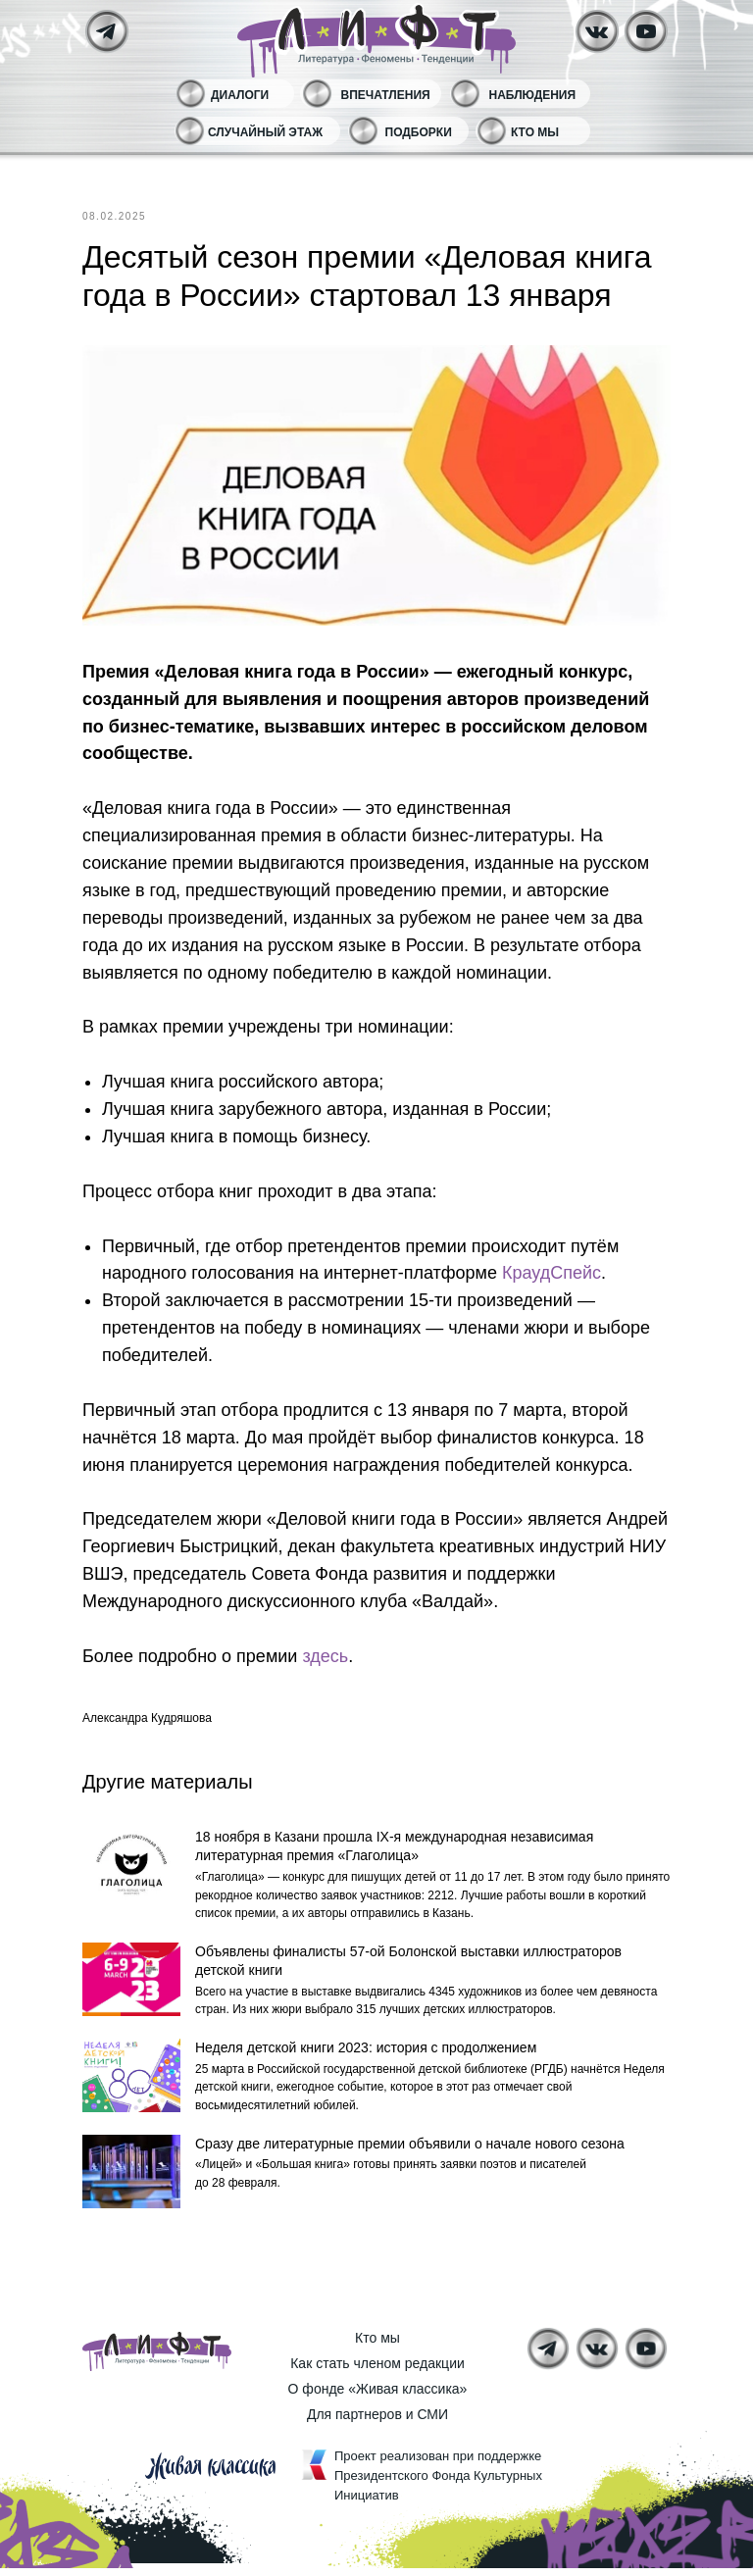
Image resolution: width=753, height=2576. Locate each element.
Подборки (418, 132)
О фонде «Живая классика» (378, 2396)
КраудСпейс (551, 1273)
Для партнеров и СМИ (377, 2422)
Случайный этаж (265, 132)
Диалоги (240, 95)
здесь (325, 1656)
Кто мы (535, 132)
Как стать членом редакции (377, 2371)
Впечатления (385, 95)
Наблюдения (533, 95)
